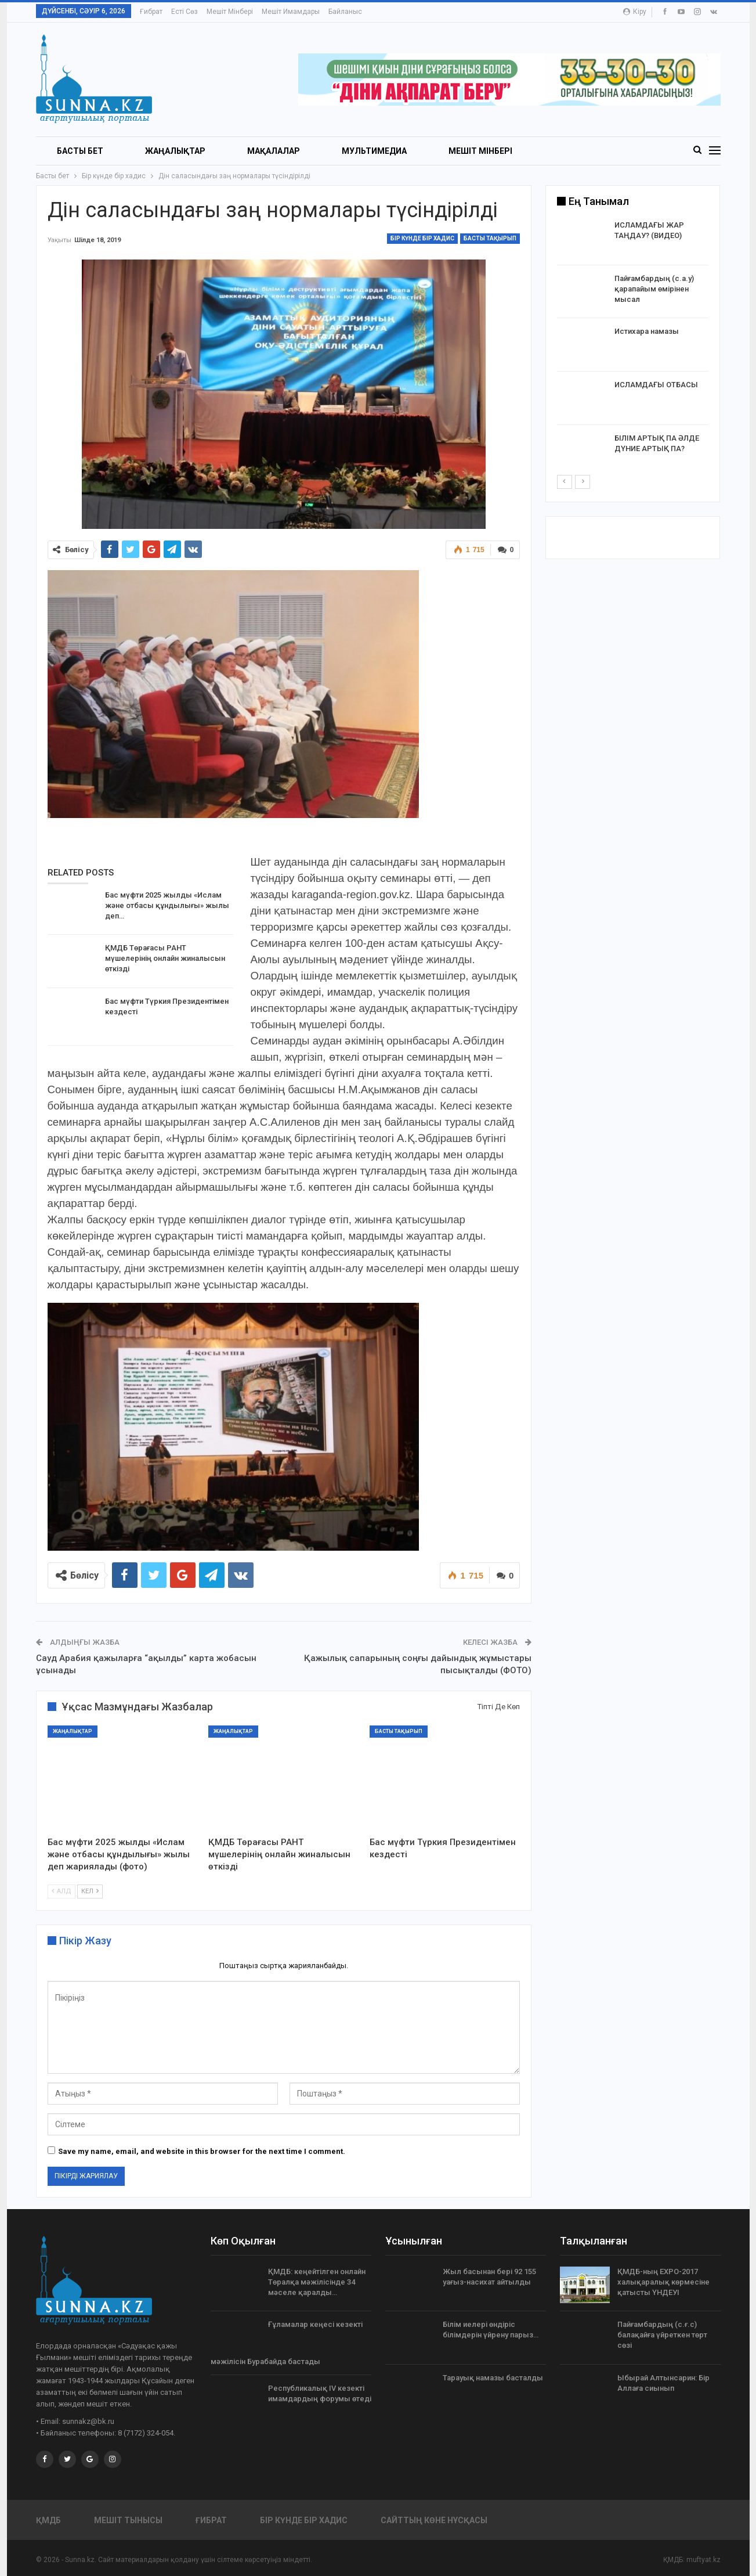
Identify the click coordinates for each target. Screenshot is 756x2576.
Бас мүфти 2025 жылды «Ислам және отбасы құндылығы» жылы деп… (167, 905)
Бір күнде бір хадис (422, 238)
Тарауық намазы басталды (493, 2377)
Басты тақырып (490, 238)
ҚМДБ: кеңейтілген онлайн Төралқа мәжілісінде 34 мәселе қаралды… (317, 2282)
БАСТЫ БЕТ (80, 151)
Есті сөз (184, 12)
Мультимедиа (374, 151)
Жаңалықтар (175, 151)
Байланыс (345, 12)
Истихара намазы (646, 331)
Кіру (634, 12)
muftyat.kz (703, 2560)
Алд (61, 1892)
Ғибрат (151, 12)
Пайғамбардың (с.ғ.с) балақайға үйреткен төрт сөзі (662, 2335)
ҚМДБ (48, 2520)
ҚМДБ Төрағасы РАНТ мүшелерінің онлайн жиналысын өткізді (165, 958)
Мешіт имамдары (291, 12)
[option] (633, 347)
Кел (90, 1892)
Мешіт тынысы (128, 2520)
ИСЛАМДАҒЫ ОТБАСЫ (656, 384)
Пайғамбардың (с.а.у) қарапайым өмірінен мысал (654, 289)
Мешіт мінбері (230, 12)
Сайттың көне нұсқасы (434, 2520)
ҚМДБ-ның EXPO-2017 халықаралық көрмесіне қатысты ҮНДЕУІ (663, 2282)
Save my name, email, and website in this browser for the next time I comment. (201, 2151)
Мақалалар (273, 151)
